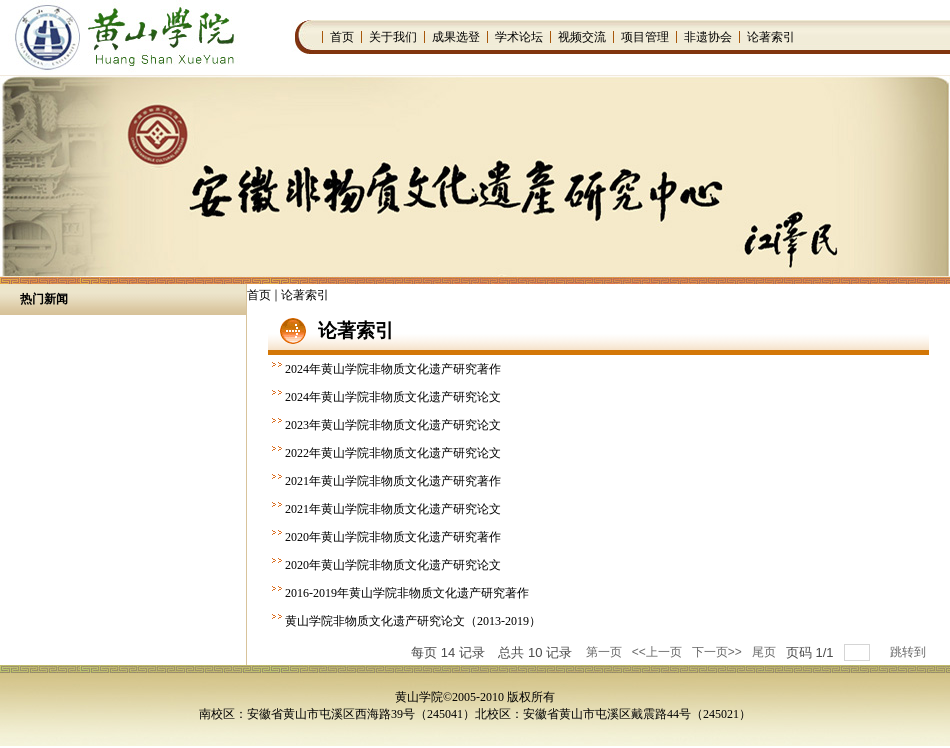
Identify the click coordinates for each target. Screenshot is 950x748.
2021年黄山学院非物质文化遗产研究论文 (393, 509)
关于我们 (393, 37)
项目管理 (645, 37)
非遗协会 (708, 37)
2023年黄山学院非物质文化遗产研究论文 (393, 425)
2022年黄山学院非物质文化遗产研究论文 (393, 453)
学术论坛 (519, 37)
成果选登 (456, 37)
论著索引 (771, 37)
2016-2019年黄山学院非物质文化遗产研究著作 (407, 593)
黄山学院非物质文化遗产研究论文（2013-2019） (413, 621)
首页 (342, 37)
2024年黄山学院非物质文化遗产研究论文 (393, 397)
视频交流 (582, 37)
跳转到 (909, 652)
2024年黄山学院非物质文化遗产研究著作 (393, 369)
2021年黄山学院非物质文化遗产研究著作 (393, 481)
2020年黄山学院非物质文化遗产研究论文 (393, 565)
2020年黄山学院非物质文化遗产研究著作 (393, 537)
